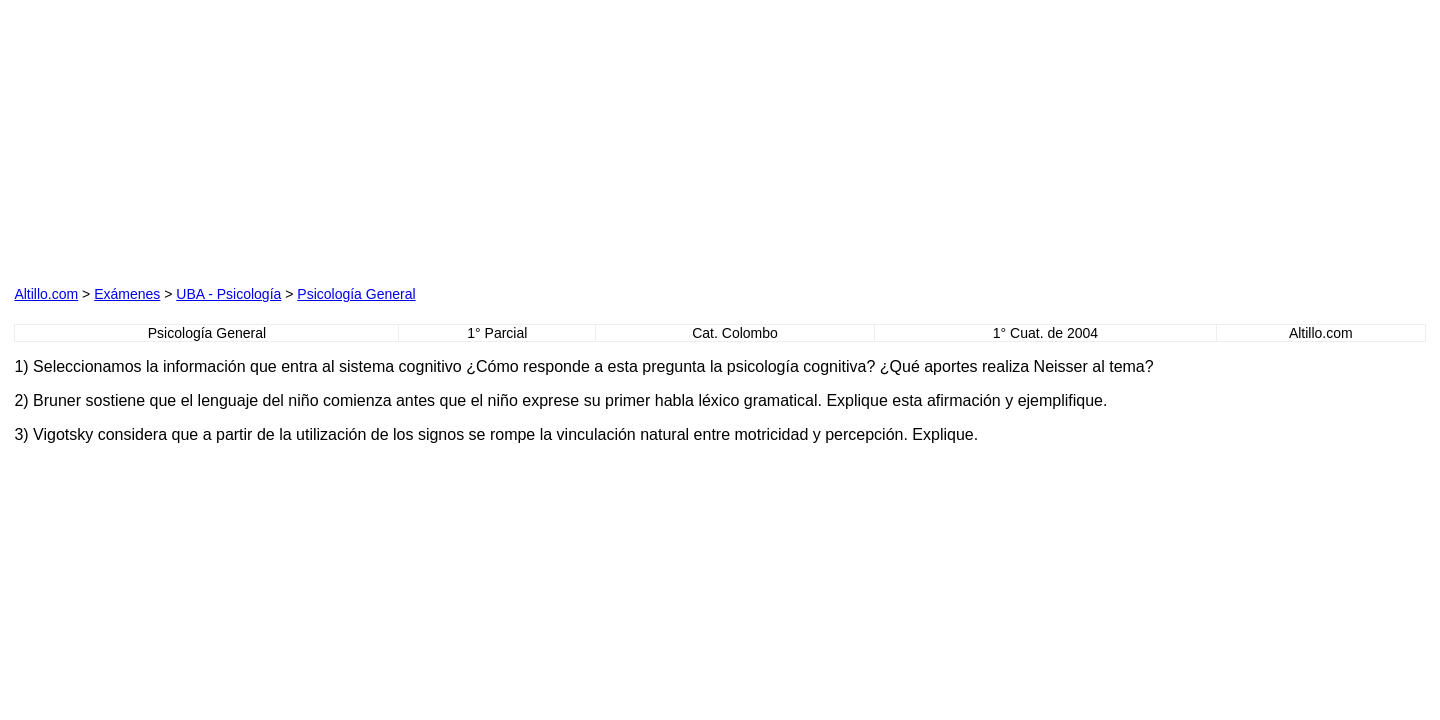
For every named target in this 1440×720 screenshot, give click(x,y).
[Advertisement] (242, 139)
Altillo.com (46, 294)
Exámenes (127, 294)
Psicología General (356, 294)
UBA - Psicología (228, 294)
